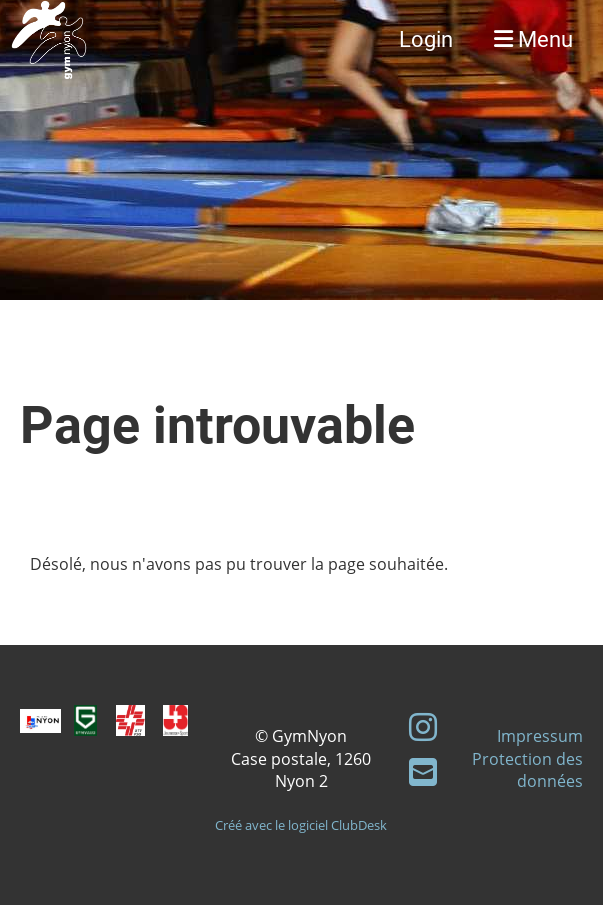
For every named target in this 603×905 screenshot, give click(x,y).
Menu (533, 39)
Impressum (540, 736)
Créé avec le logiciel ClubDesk (301, 825)
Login (426, 39)
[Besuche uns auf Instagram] (423, 726)
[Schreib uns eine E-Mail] (423, 771)
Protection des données (527, 770)
